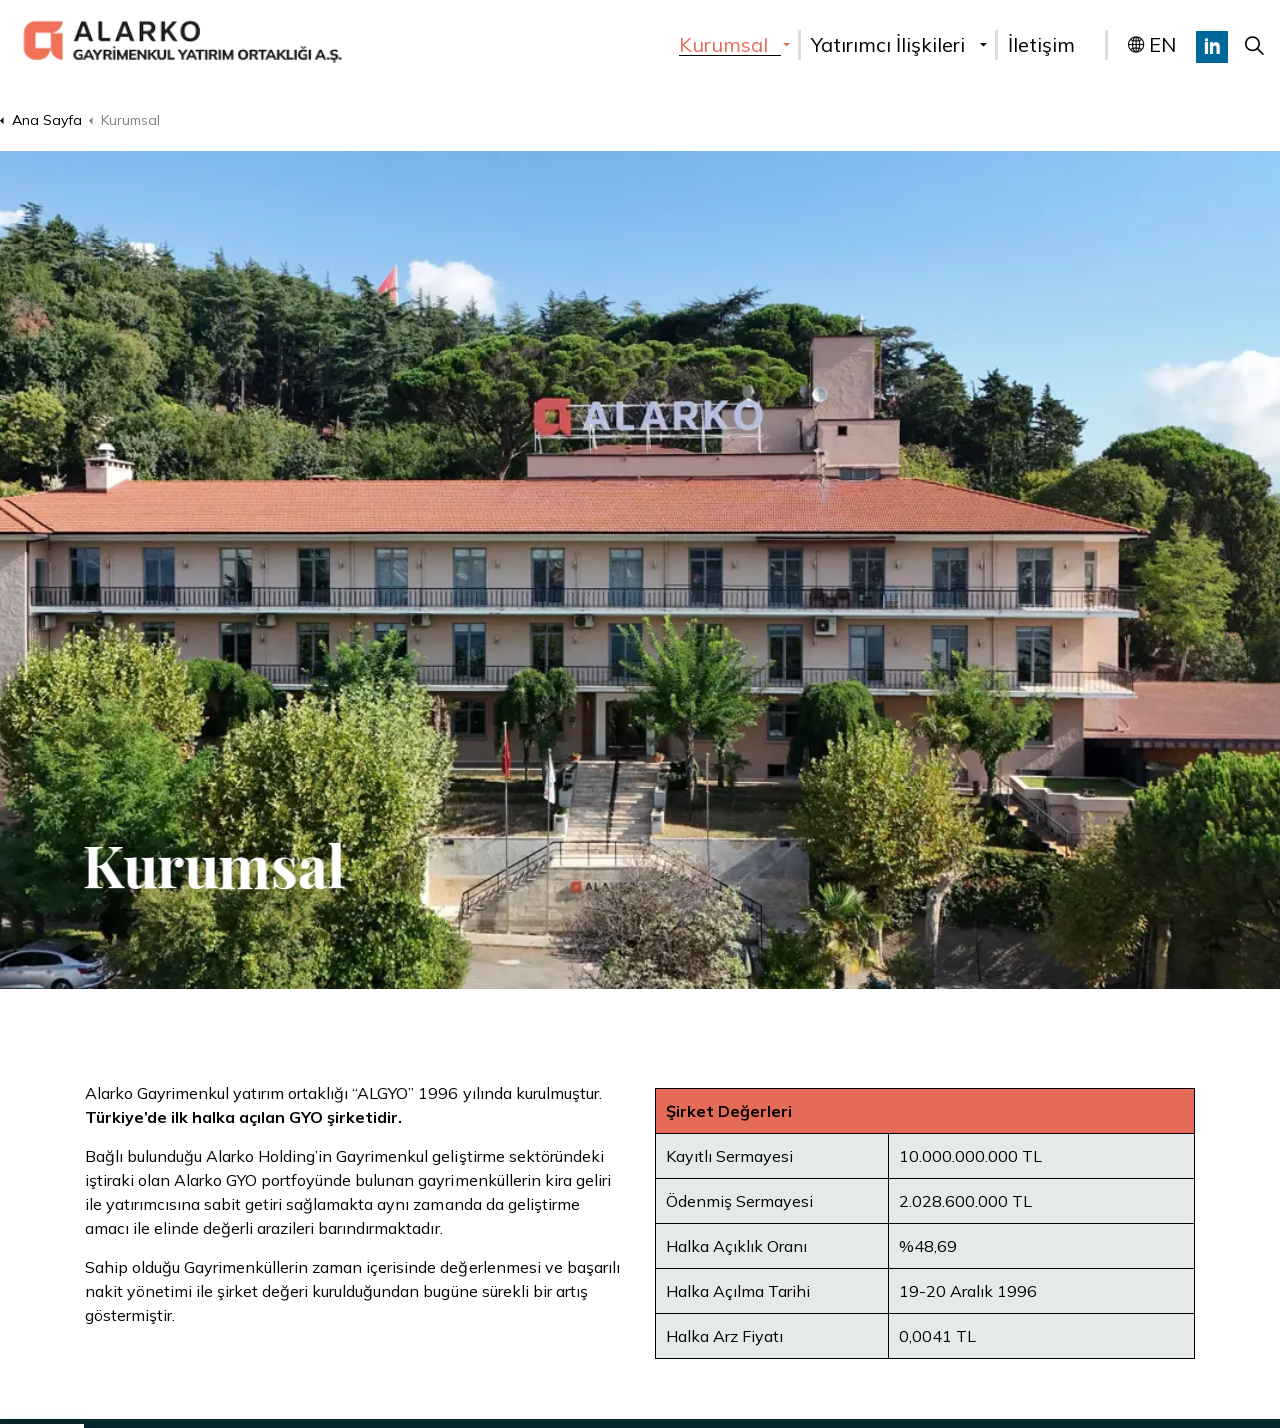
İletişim (1041, 44)
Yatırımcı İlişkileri (888, 44)
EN (1152, 44)
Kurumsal (723, 44)
